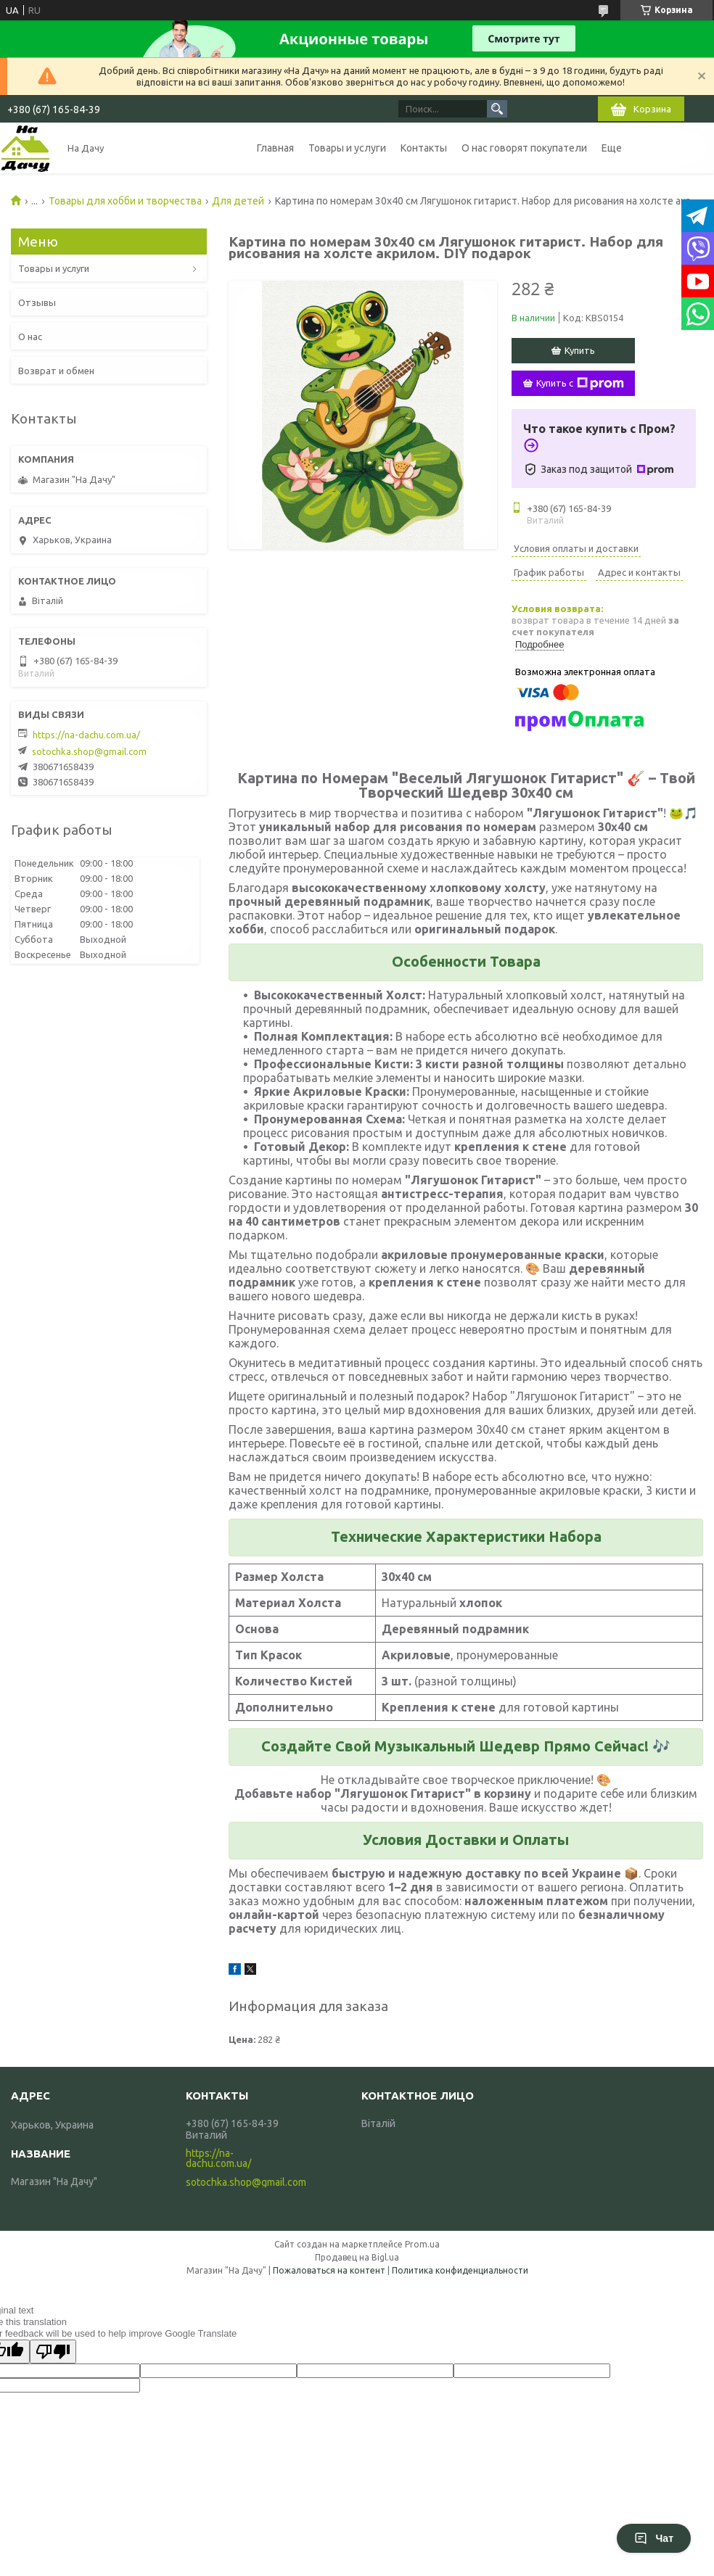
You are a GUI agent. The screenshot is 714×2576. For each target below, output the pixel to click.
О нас (30, 336)
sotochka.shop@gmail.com (89, 751)
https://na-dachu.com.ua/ (86, 735)
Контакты (424, 148)
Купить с (580, 383)
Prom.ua (422, 2244)
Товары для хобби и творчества (125, 201)
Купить (580, 350)
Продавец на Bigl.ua (357, 2257)
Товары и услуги (347, 148)
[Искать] (497, 108)
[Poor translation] (53, 2352)
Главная (275, 148)
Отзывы (37, 302)
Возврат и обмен (56, 371)
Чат (653, 2538)
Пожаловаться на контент (329, 2270)
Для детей (238, 201)
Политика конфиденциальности (460, 2270)
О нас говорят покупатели (524, 148)
